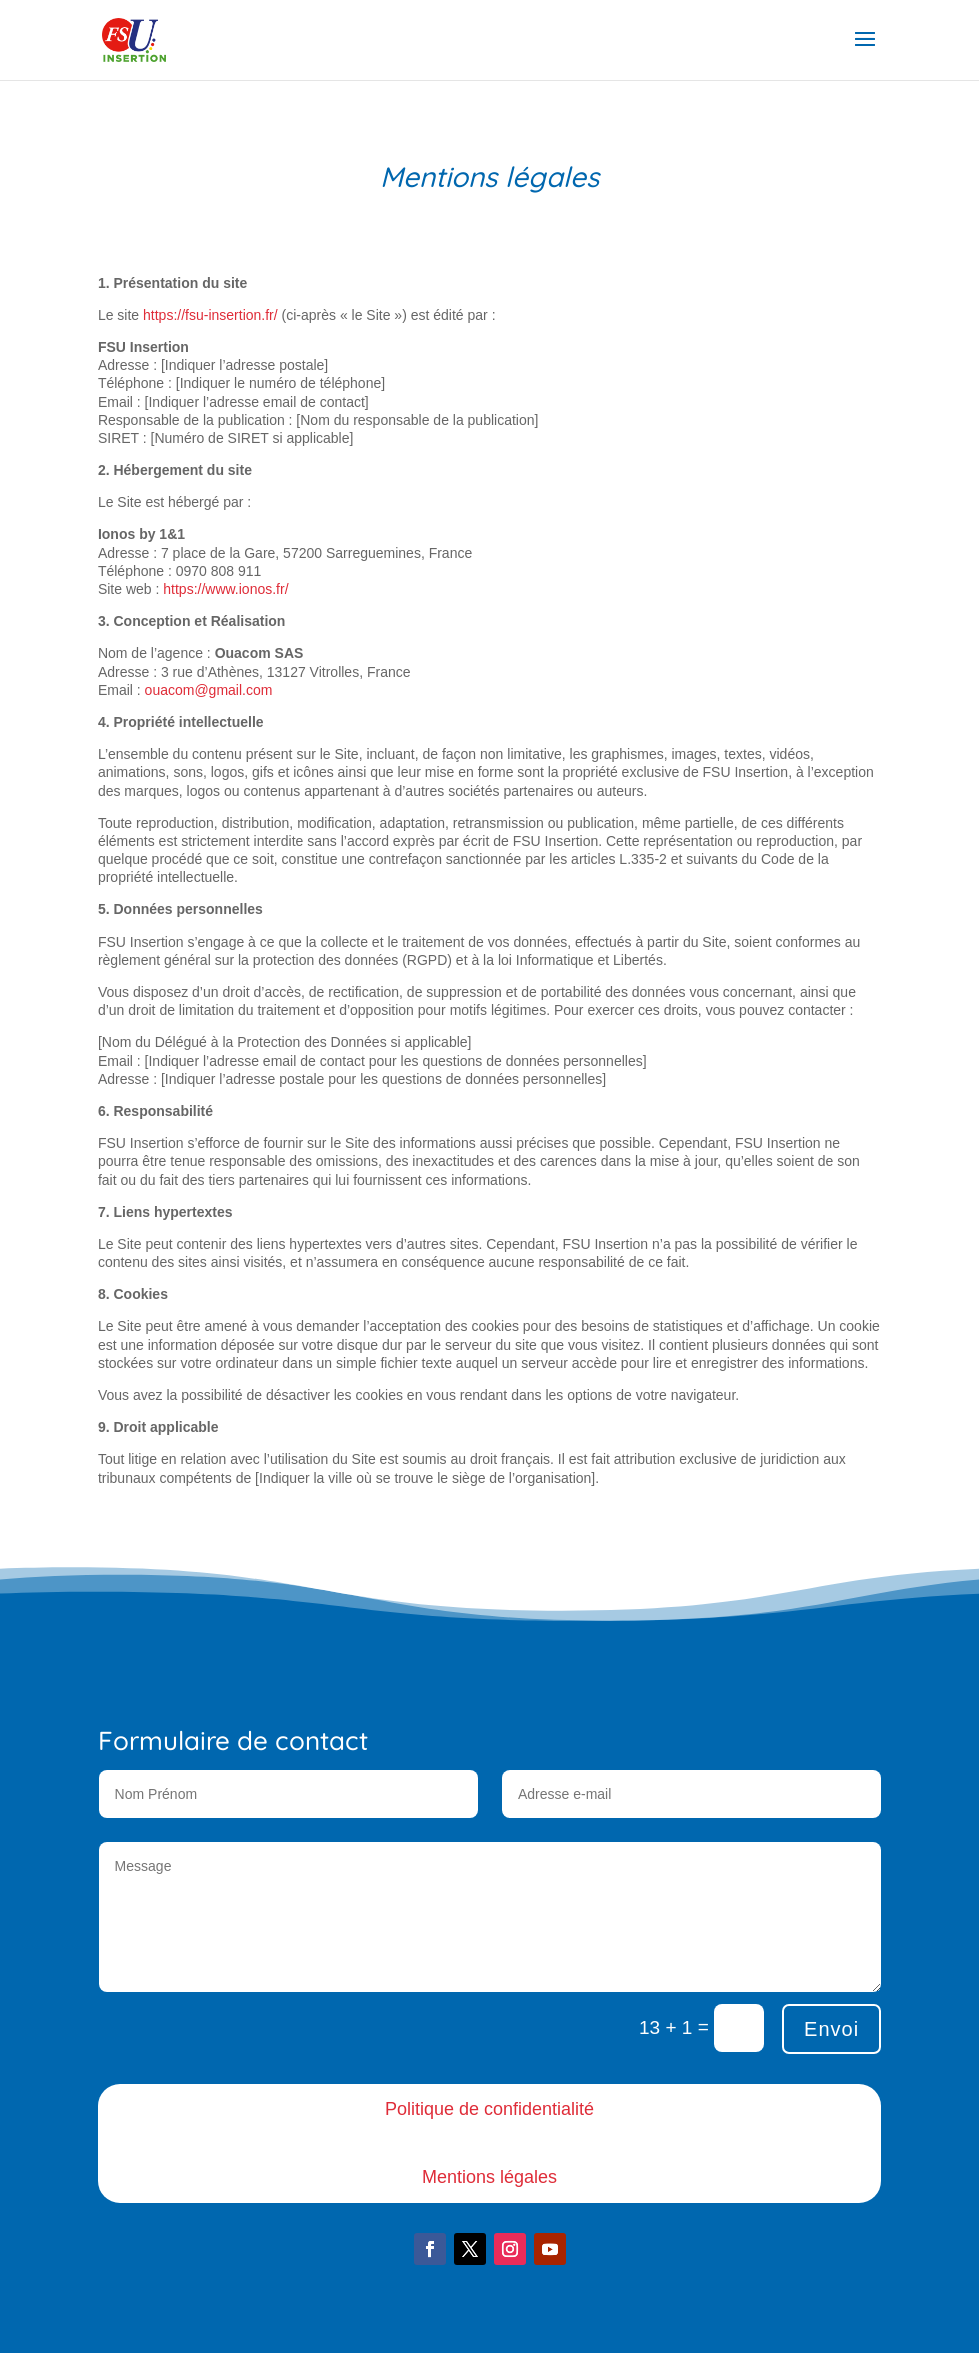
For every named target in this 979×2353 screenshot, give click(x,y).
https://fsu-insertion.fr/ (210, 315)
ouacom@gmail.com (209, 690)
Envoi (831, 2029)
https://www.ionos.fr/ (225, 589)
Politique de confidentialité (489, 2109)
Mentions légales (489, 2177)
